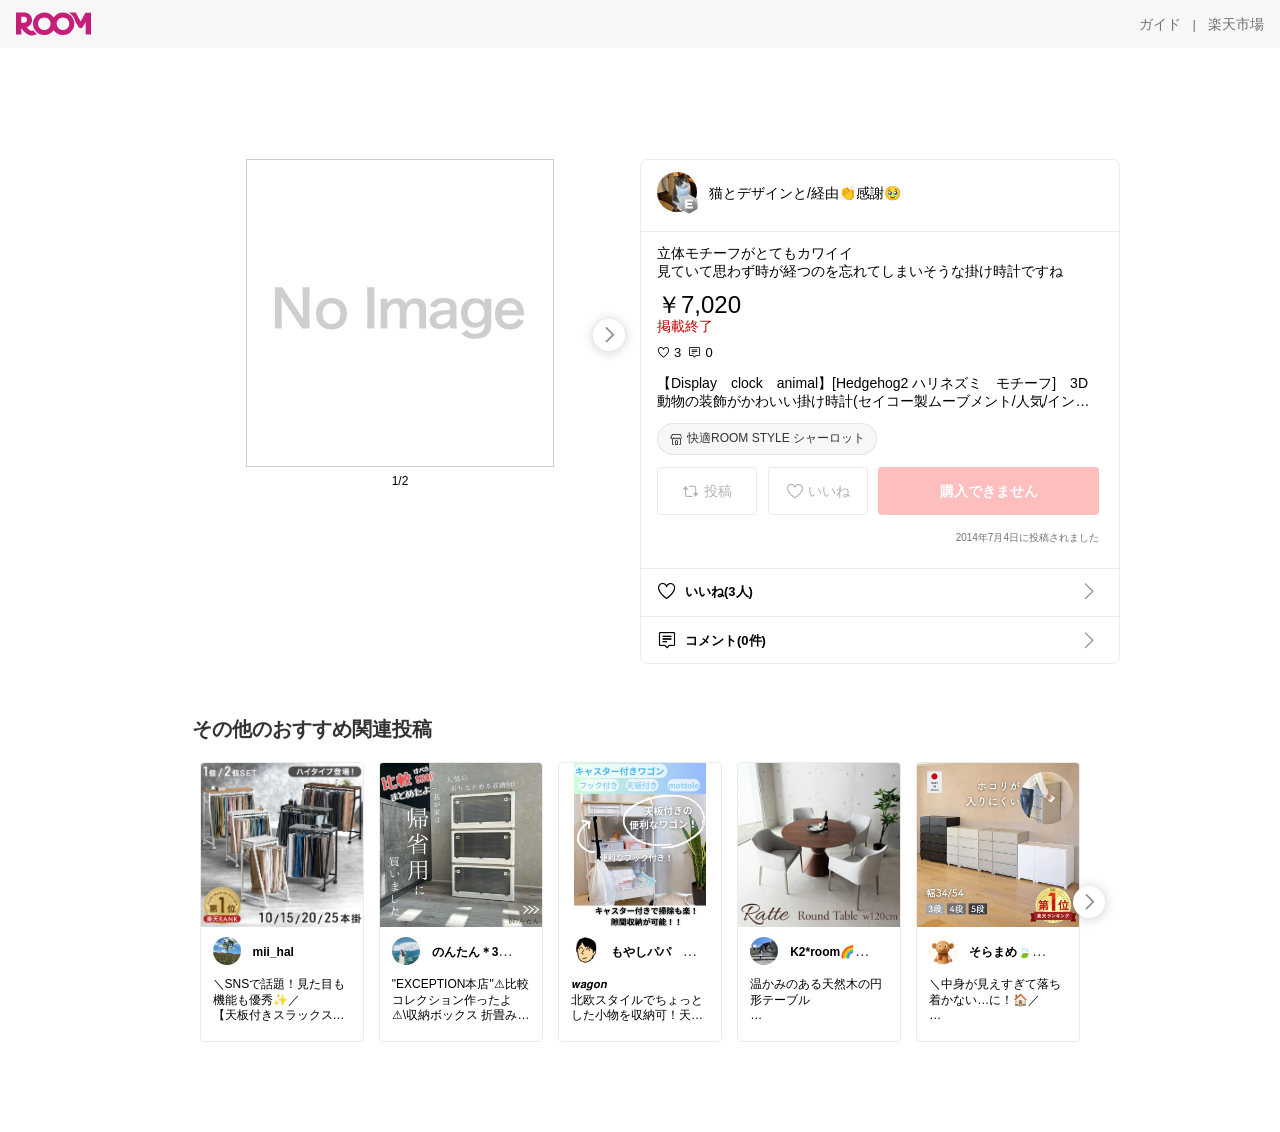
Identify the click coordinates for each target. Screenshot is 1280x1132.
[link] (282, 844)
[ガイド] (1160, 24)
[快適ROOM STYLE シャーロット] (767, 439)
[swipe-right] (609, 335)
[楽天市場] (1236, 24)
